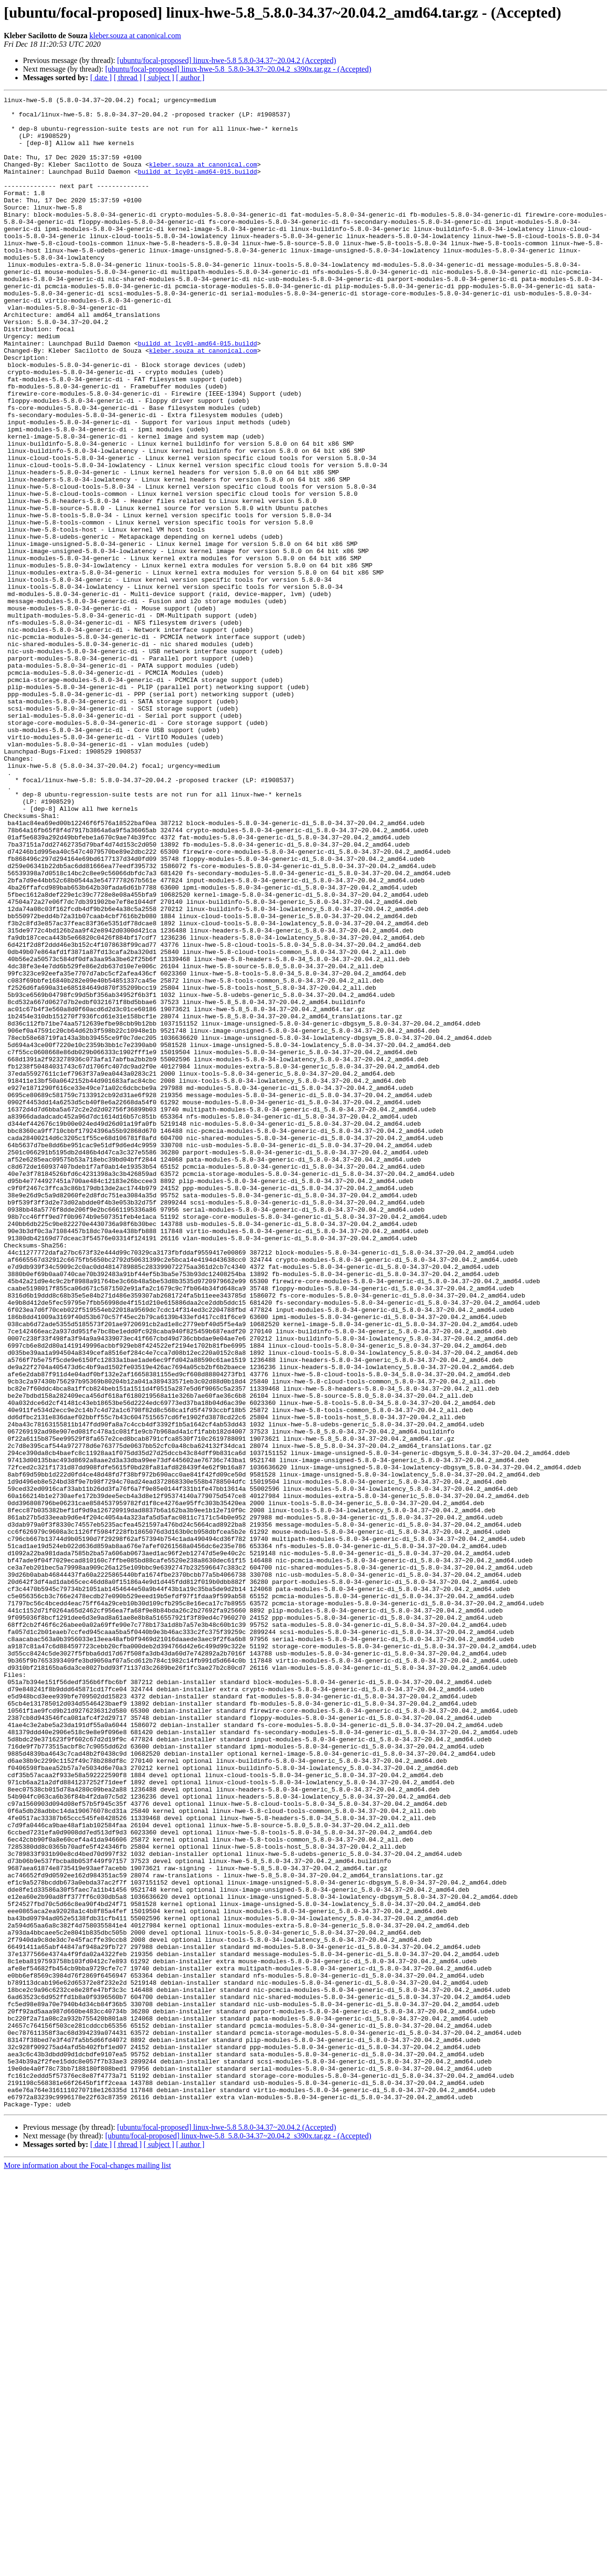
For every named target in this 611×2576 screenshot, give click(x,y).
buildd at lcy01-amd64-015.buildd (197, 187)
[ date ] (101, 77)
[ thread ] (128, 77)
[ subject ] (159, 77)
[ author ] (190, 77)
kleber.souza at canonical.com (135, 35)
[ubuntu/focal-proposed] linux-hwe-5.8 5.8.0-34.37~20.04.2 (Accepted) (226, 60)
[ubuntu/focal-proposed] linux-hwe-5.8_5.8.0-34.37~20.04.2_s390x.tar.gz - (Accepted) (238, 69)
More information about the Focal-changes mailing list (87, 2568)
